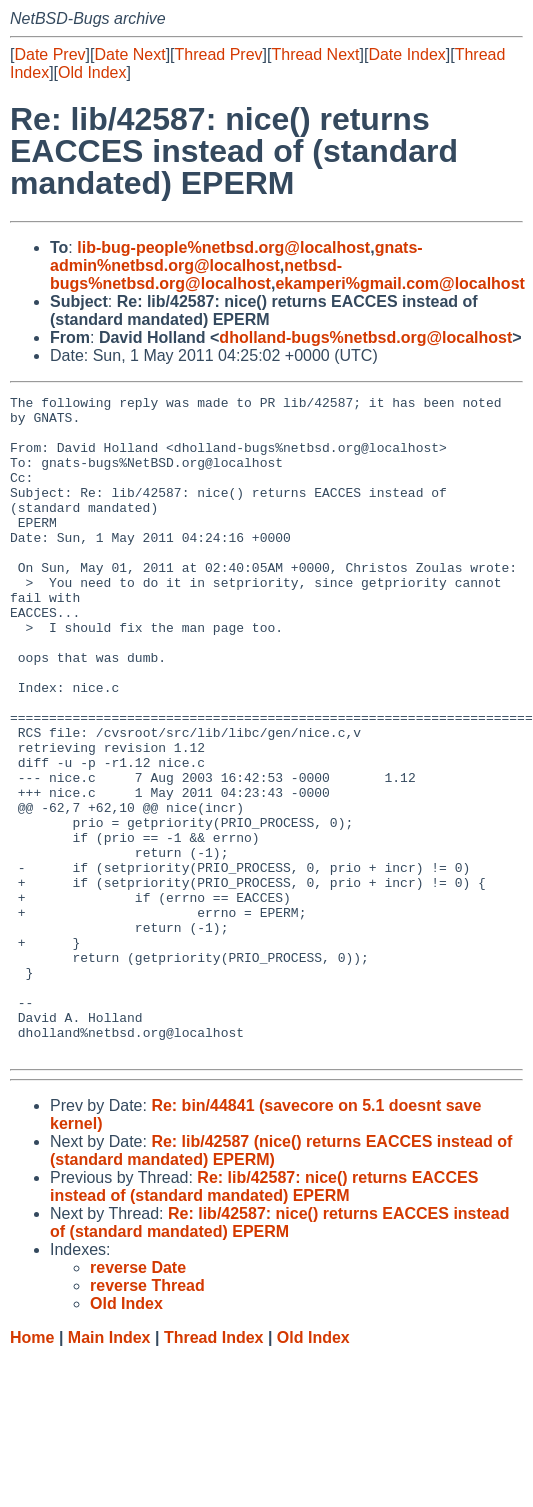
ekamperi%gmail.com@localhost (399, 283)
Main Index (109, 1469)
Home (32, 1469)
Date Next (129, 54)
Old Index (92, 72)
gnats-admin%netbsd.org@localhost (236, 256)
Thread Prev (219, 54)
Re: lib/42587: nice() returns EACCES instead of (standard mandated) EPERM (264, 1318)
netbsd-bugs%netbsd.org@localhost (196, 274)
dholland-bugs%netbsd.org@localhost (365, 337)
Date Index (406, 54)
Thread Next (315, 54)
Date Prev (49, 54)
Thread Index (214, 1469)
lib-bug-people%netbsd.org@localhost (223, 247)
